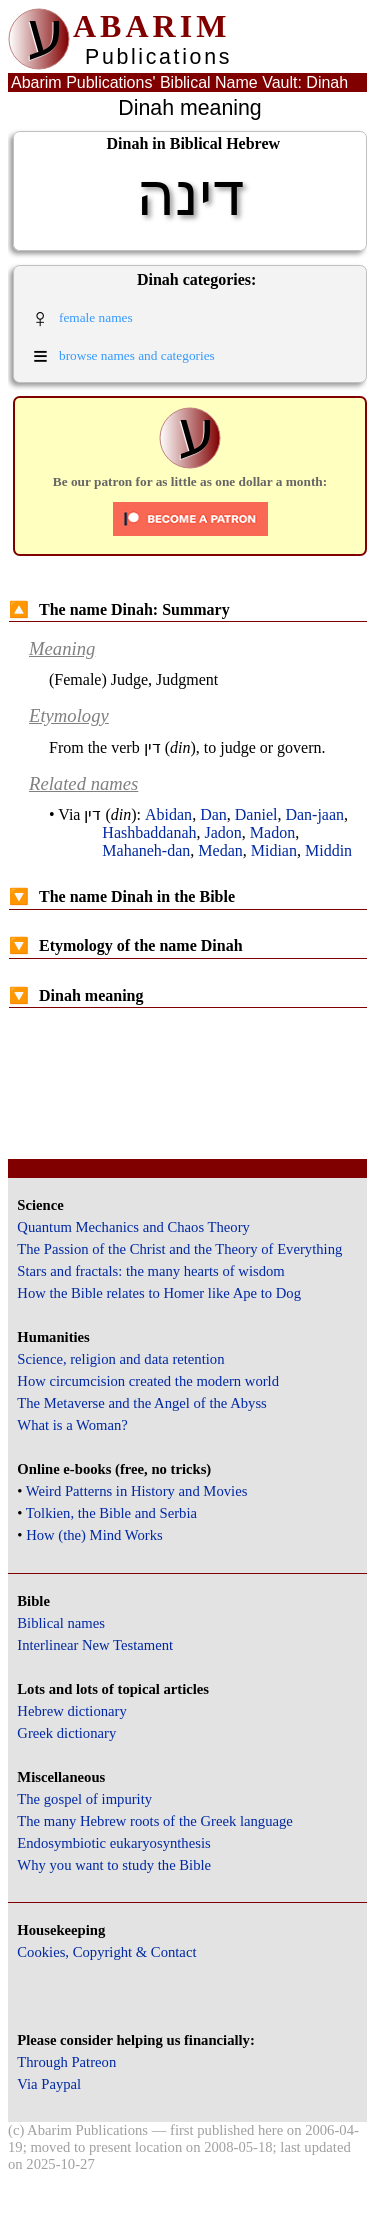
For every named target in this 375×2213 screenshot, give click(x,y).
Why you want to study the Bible (114, 1865)
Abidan (168, 814)
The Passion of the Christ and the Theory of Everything (179, 1249)
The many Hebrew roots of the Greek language (155, 1821)
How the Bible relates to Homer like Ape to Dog (159, 1293)
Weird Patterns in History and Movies (136, 1491)
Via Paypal (49, 2084)
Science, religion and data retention (120, 1359)
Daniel (256, 814)
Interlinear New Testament (95, 1645)
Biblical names (61, 1623)
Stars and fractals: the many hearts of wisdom (150, 1271)
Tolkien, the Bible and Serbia (111, 1513)
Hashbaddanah (149, 832)
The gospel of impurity (84, 1799)
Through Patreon (66, 2062)
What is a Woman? (72, 1425)
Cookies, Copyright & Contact (106, 1952)
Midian (274, 850)
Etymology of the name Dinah (126, 945)
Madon (272, 832)
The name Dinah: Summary (119, 609)
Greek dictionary (66, 1733)
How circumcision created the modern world (148, 1381)
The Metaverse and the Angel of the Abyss (142, 1403)
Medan (220, 850)
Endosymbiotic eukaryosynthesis (113, 1843)
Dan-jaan (314, 814)
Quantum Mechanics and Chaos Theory (133, 1227)
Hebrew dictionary (71, 1711)
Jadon (223, 832)
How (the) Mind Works (94, 1535)
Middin (328, 850)
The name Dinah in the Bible (122, 896)
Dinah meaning (76, 995)
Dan (213, 814)
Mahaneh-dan (146, 850)
